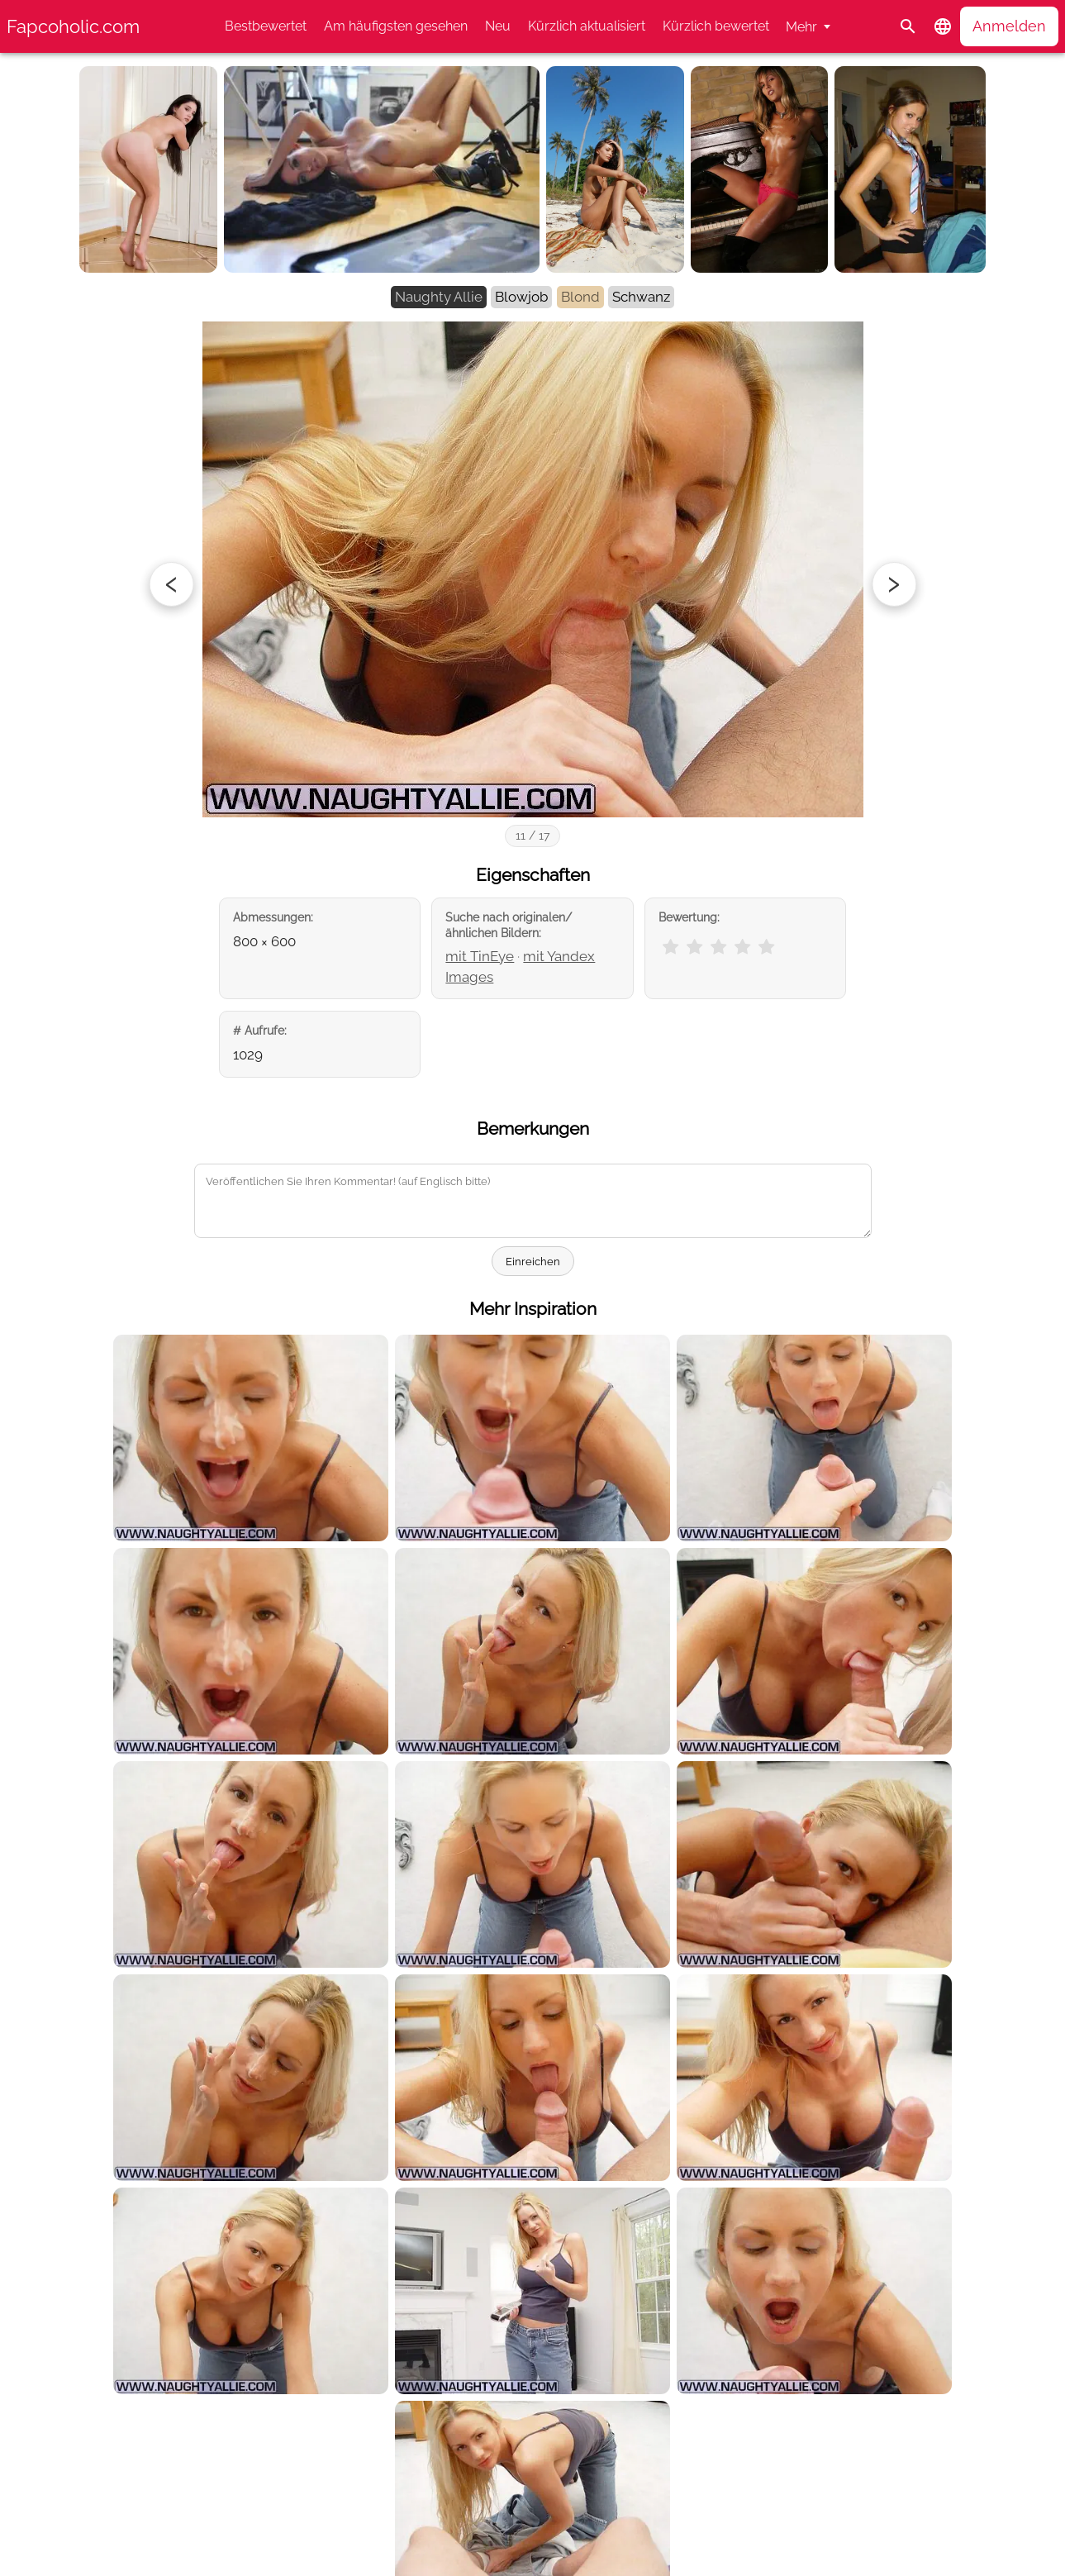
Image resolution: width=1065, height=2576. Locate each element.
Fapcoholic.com (73, 26)
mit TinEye (479, 956)
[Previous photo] (171, 584)
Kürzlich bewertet (716, 26)
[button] (942, 26)
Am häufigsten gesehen (396, 26)
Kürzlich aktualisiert (586, 26)
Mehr (801, 27)
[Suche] (908, 26)
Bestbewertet (266, 26)
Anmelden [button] (1009, 26)
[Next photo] (894, 584)
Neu (498, 26)
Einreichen (533, 1261)
